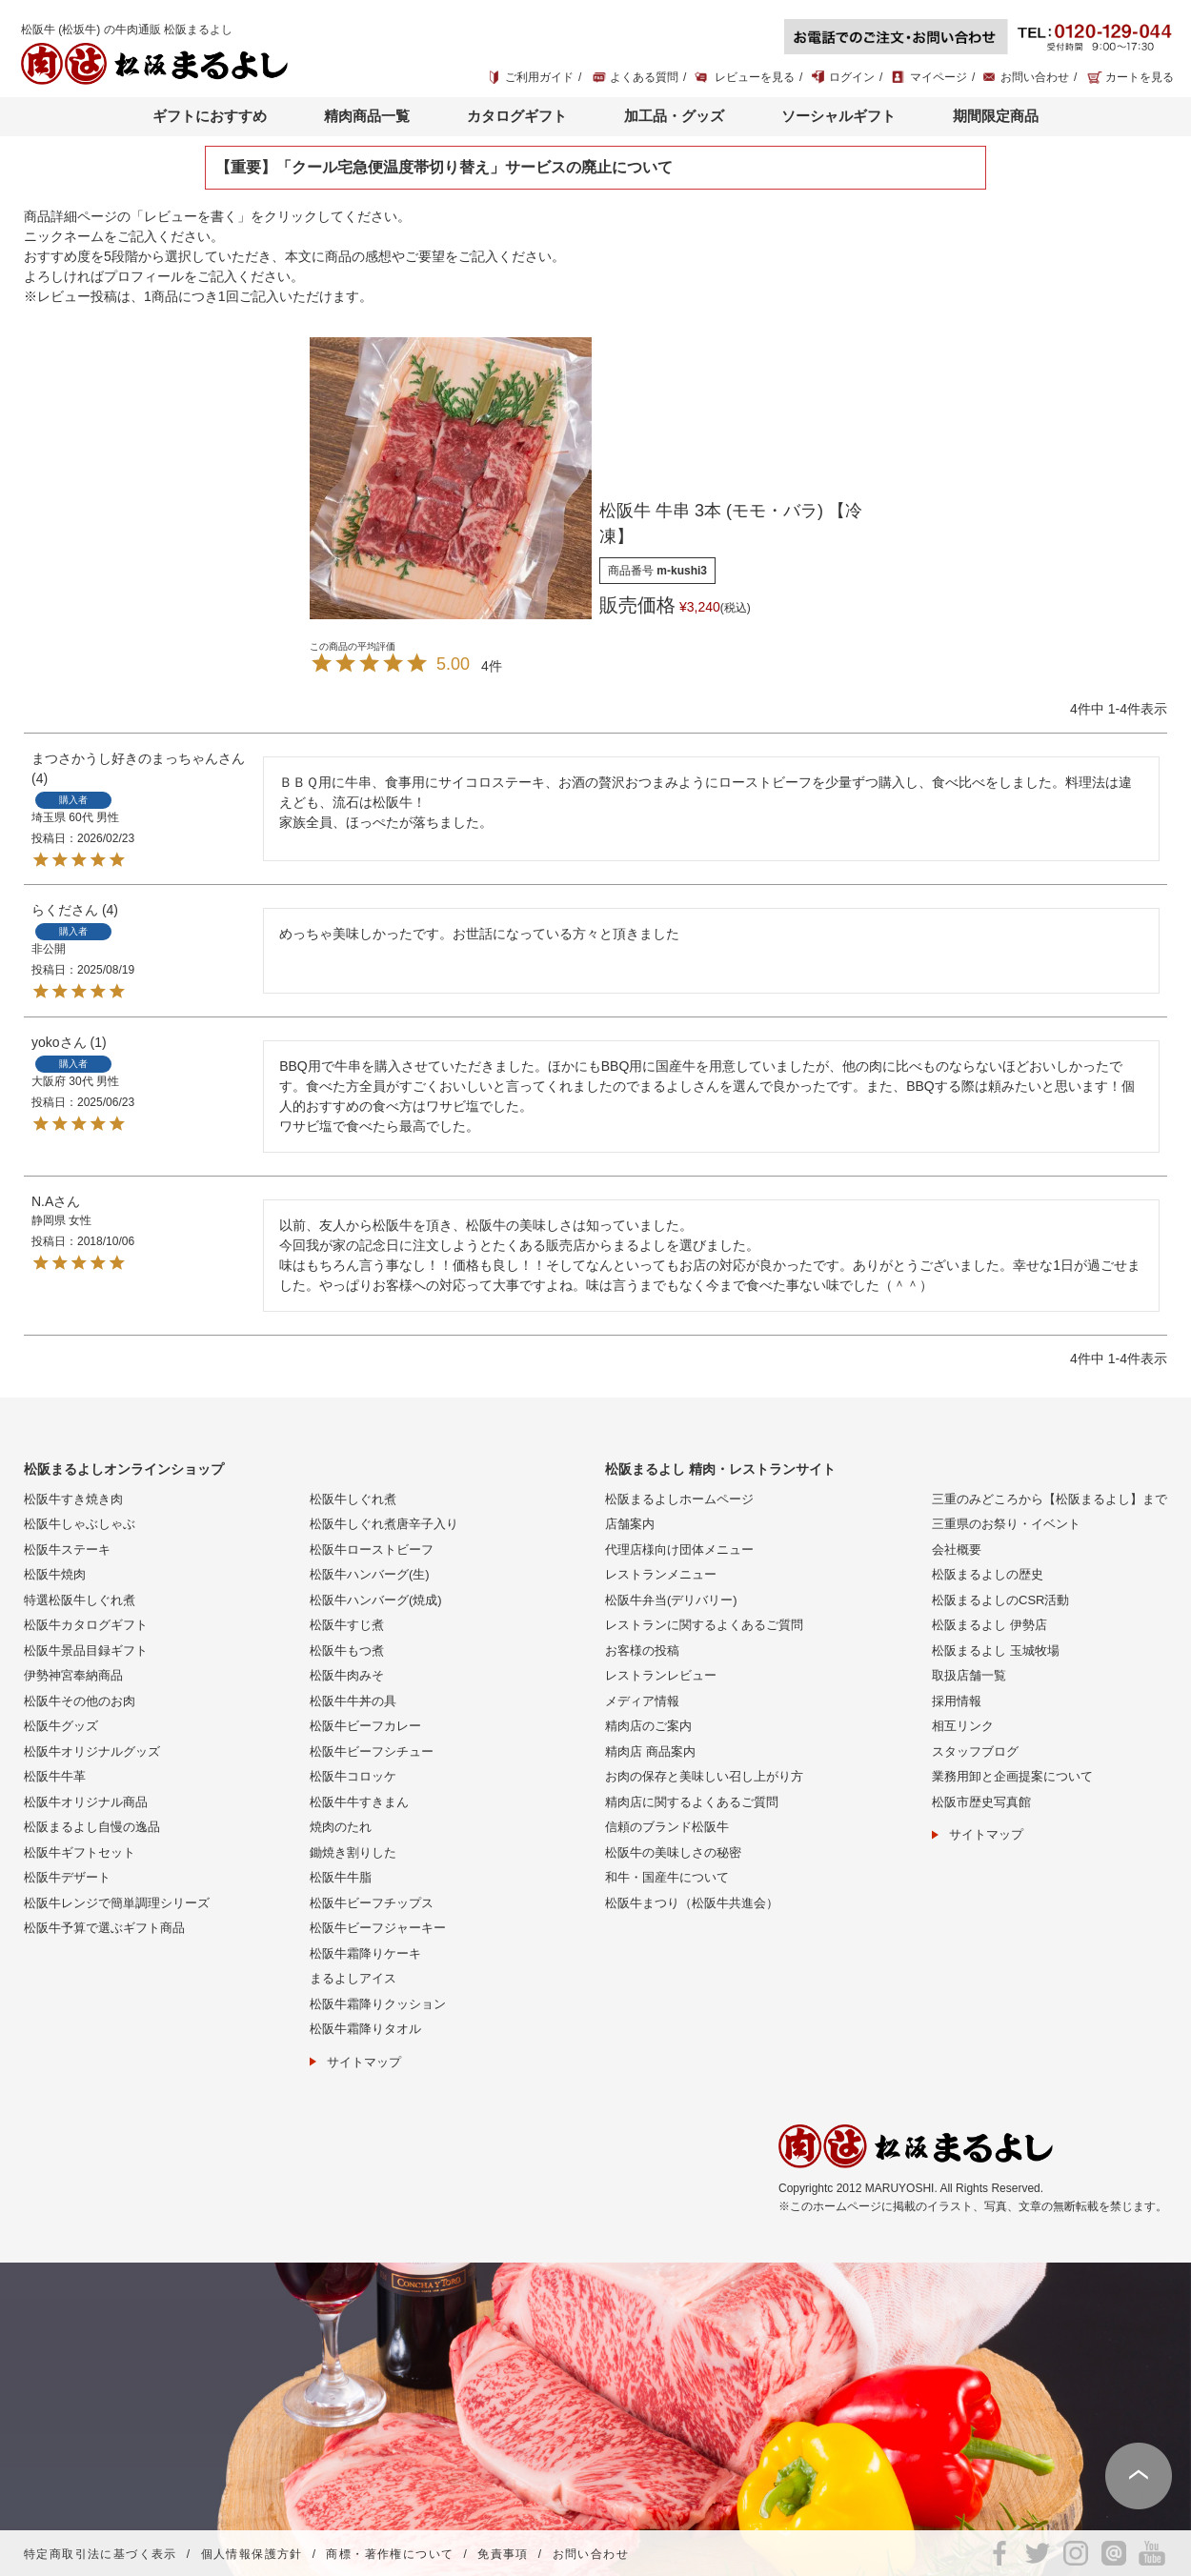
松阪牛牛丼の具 (353, 1701)
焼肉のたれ (341, 1827)
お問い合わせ (1034, 77)
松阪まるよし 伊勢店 (989, 1625)
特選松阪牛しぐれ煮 (79, 1600)
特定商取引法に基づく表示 (100, 2554)
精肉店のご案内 (648, 1726)
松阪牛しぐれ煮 (353, 1499)
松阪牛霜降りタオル (365, 2029)
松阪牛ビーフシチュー (372, 1751)
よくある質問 (644, 77)
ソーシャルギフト (838, 116)
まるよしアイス (353, 1978)
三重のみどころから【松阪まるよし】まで (1049, 1499)
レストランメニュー (661, 1574)
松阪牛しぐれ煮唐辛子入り (384, 1524)
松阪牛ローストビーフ (372, 1549)
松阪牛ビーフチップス (372, 1903)
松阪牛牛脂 (341, 1877)
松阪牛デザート (67, 1877)
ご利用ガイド (539, 77)
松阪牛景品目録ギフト (86, 1650)
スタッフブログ (975, 1751)
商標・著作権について (390, 2554)
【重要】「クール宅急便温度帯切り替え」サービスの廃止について (444, 167)
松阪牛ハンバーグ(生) (370, 1574)
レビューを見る (755, 77)
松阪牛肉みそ (347, 1675)
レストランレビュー (661, 1675)
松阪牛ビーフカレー (365, 1726)
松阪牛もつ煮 (347, 1650)
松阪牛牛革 (55, 1776)
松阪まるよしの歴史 (987, 1574)
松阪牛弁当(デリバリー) (671, 1600)
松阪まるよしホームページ (679, 1499)
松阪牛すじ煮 (347, 1625)
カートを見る (1139, 77)
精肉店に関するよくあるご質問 (691, 1802)
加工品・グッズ (674, 116)
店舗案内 (630, 1524)
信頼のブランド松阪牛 (667, 1827)
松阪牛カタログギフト (86, 1625)
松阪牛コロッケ (353, 1776)
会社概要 (956, 1549)
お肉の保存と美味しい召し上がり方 (704, 1776)
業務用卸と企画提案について (1012, 1776)
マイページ (938, 77)
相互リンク (963, 1726)
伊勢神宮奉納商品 (73, 1675)
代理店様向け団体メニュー (679, 1549)
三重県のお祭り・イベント (1006, 1524)
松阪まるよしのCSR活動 (1000, 1600)
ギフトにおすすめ (209, 116)
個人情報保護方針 (252, 2554)
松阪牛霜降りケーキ (365, 1953)
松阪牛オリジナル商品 (86, 1802)
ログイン (852, 77)
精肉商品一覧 (367, 116)
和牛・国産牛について (667, 1877)
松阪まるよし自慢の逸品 (92, 1827)
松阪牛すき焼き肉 (73, 1499)
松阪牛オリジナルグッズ (92, 1751)
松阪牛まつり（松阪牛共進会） (691, 1903)
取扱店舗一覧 (969, 1675)
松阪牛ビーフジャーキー (378, 1928)
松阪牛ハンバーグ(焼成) (376, 1600)
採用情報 (956, 1701)
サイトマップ (364, 2062)
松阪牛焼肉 (55, 1574)
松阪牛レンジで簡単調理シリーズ (117, 1903)
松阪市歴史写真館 (981, 1802)
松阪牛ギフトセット (79, 1852)
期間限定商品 (996, 116)
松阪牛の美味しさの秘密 (673, 1852)
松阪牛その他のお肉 (79, 1701)
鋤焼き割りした (353, 1852)
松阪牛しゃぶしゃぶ (79, 1524)
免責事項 (503, 2554)
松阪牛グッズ (61, 1726)
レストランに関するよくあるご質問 (704, 1625)
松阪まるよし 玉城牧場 (996, 1650)
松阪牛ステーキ (67, 1549)
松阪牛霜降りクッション (378, 2004)
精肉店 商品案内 (650, 1751)
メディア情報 (642, 1701)
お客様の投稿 (642, 1650)
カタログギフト (517, 116)
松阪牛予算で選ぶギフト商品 (104, 1928)
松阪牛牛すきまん (359, 1802)
